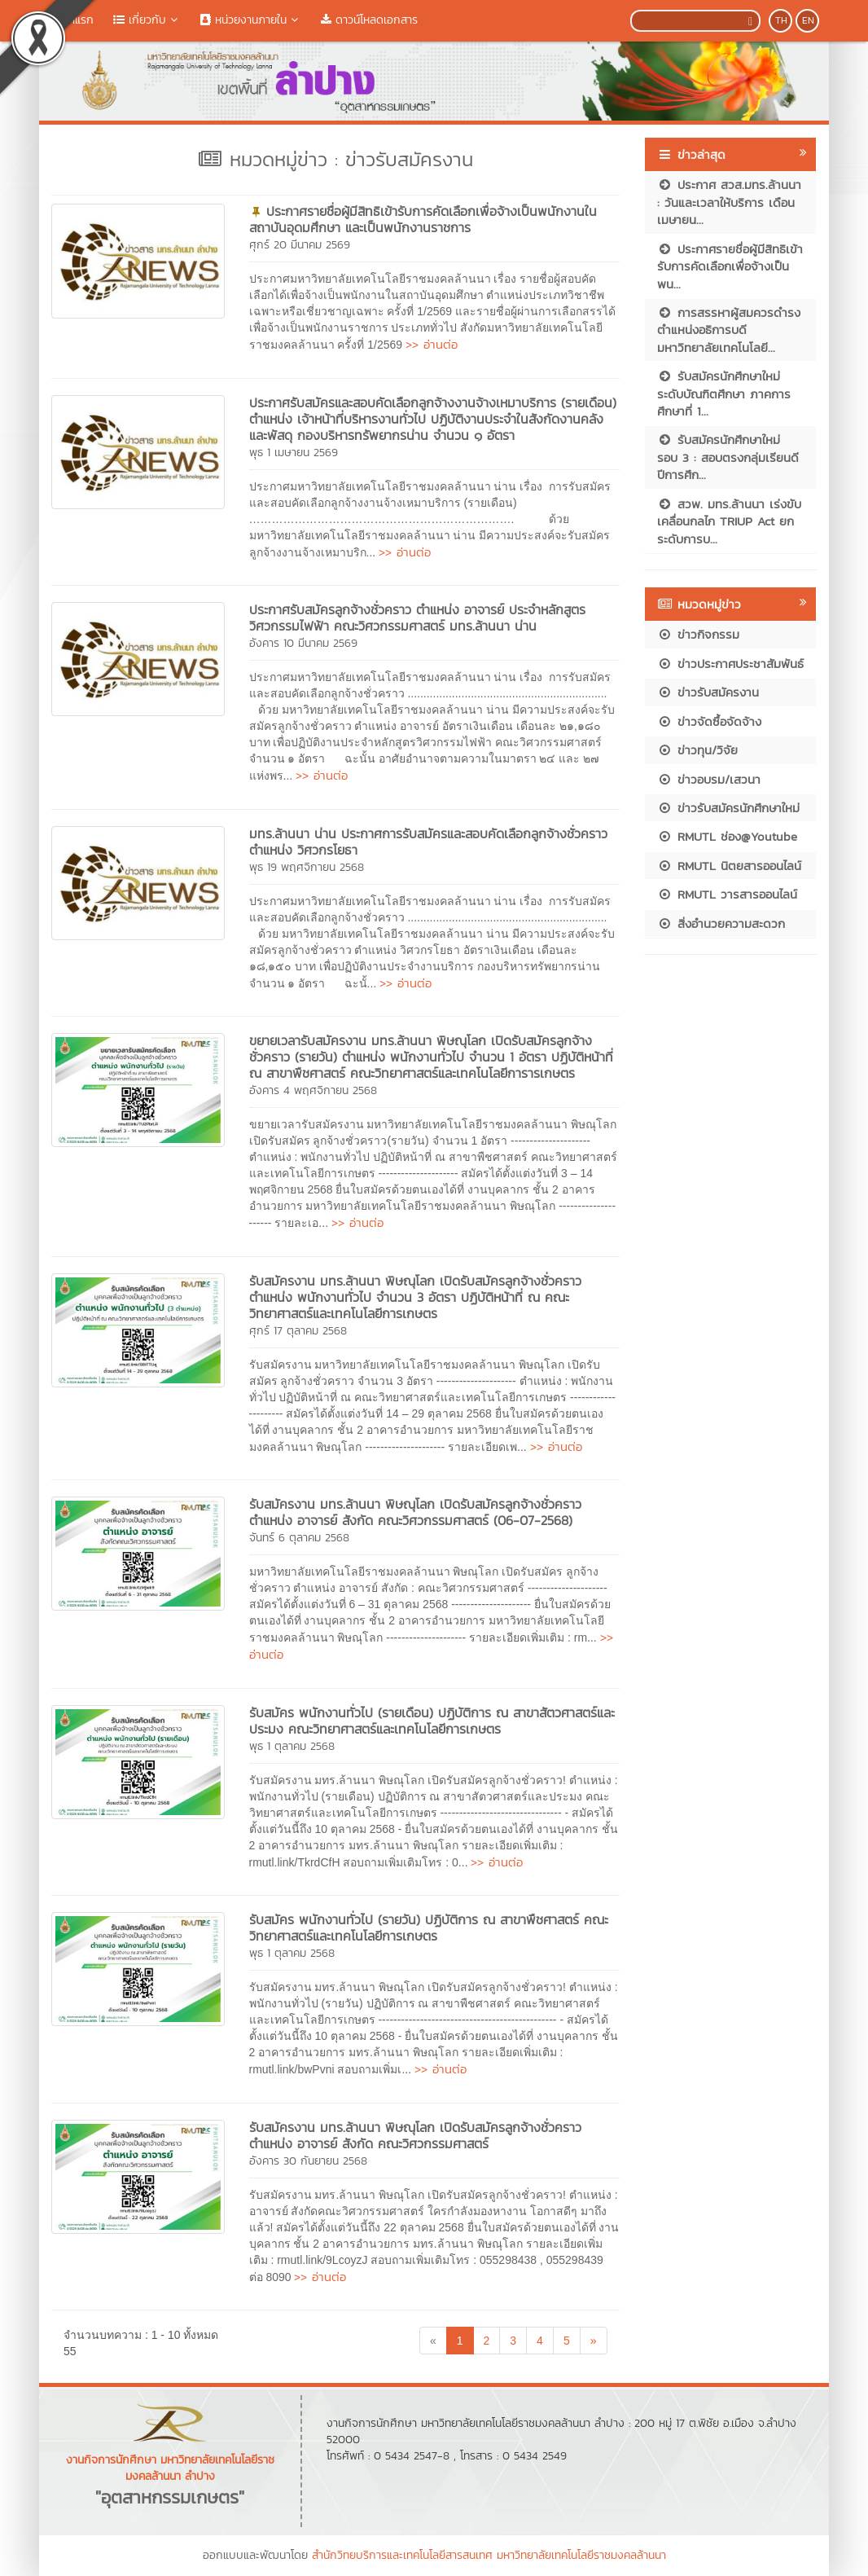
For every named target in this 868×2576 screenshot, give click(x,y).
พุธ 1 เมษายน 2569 (293, 452)
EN (808, 20)
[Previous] (433, 2340)
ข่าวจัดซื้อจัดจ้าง (709, 721)
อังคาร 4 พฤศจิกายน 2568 (313, 1090)
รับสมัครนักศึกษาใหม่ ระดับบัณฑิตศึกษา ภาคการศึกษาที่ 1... (724, 393)
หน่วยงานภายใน (250, 20)
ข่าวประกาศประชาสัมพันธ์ (730, 663)
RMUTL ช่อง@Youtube (727, 836)
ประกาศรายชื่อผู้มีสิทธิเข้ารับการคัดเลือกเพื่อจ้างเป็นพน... (730, 266)
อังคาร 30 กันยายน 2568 (308, 2160)
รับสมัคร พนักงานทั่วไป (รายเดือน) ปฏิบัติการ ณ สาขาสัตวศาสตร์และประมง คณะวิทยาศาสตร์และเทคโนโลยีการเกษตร (432, 1721)
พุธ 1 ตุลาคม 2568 (292, 1746)
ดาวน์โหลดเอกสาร (369, 20)
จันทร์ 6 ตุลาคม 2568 (299, 1537)
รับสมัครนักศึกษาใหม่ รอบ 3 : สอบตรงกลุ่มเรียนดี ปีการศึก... (728, 457)
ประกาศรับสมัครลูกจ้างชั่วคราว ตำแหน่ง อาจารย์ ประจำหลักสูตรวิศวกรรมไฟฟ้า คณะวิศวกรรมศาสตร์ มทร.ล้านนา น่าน (417, 617)
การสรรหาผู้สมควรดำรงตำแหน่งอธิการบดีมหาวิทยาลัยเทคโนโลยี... (728, 330)
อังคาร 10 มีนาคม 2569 (303, 643)
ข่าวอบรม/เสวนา (709, 779)
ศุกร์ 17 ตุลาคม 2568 (298, 1330)
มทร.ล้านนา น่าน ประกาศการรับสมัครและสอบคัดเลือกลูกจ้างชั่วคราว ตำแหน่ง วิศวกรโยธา (428, 841)
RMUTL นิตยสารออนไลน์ (729, 865)
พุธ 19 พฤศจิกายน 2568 (306, 867)
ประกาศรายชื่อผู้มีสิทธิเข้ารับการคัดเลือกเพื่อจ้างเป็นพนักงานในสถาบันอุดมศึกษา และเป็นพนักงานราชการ (423, 219)
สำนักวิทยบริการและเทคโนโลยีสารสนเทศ (402, 2555)
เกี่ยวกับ (147, 20)
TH (781, 20)
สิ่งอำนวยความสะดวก (721, 923)
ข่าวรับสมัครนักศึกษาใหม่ (728, 807)
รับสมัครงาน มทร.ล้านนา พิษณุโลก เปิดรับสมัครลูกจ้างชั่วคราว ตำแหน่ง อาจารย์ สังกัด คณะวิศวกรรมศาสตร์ (415, 2135)
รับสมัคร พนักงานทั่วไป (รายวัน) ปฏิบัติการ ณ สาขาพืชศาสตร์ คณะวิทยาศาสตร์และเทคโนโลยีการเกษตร (428, 1927)
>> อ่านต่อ (432, 344)
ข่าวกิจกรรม (698, 634)
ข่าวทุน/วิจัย (697, 750)
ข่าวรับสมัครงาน (708, 692)
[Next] (593, 2340)
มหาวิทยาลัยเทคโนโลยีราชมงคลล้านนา (581, 2555)
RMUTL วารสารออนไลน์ (727, 894)
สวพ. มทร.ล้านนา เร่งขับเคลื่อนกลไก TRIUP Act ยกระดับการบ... (729, 521)
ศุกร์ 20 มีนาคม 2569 (299, 244)
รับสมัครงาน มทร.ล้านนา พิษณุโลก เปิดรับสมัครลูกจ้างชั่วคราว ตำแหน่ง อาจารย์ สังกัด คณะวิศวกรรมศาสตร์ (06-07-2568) (415, 1512)
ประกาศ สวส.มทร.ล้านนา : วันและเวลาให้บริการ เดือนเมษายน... (729, 202)
